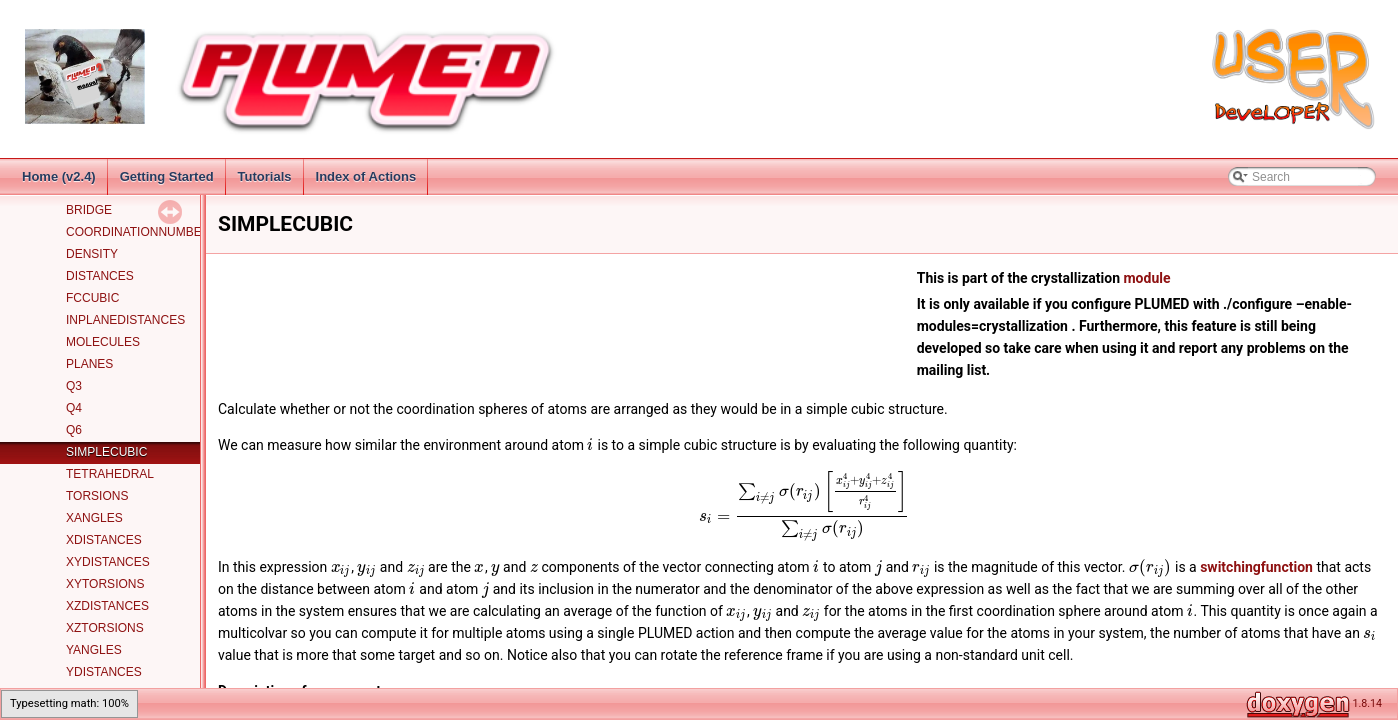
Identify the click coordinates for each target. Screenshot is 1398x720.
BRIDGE (89, 210)
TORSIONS (97, 496)
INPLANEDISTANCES (125, 320)
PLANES (89, 364)
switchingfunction (1256, 567)
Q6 (74, 430)
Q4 (74, 408)
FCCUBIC (92, 298)
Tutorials (265, 176)
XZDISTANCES (107, 606)
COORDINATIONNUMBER (138, 232)
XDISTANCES (104, 540)
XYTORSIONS (105, 584)
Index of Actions (366, 176)
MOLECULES (103, 342)
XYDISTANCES (108, 562)
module (1146, 278)
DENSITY (92, 254)
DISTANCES (100, 276)
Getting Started (167, 176)
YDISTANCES (104, 672)
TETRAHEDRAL (110, 474)
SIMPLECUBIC (106, 452)
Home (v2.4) (59, 176)
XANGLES (94, 518)
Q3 (74, 386)
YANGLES (94, 650)
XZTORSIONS (105, 628)
